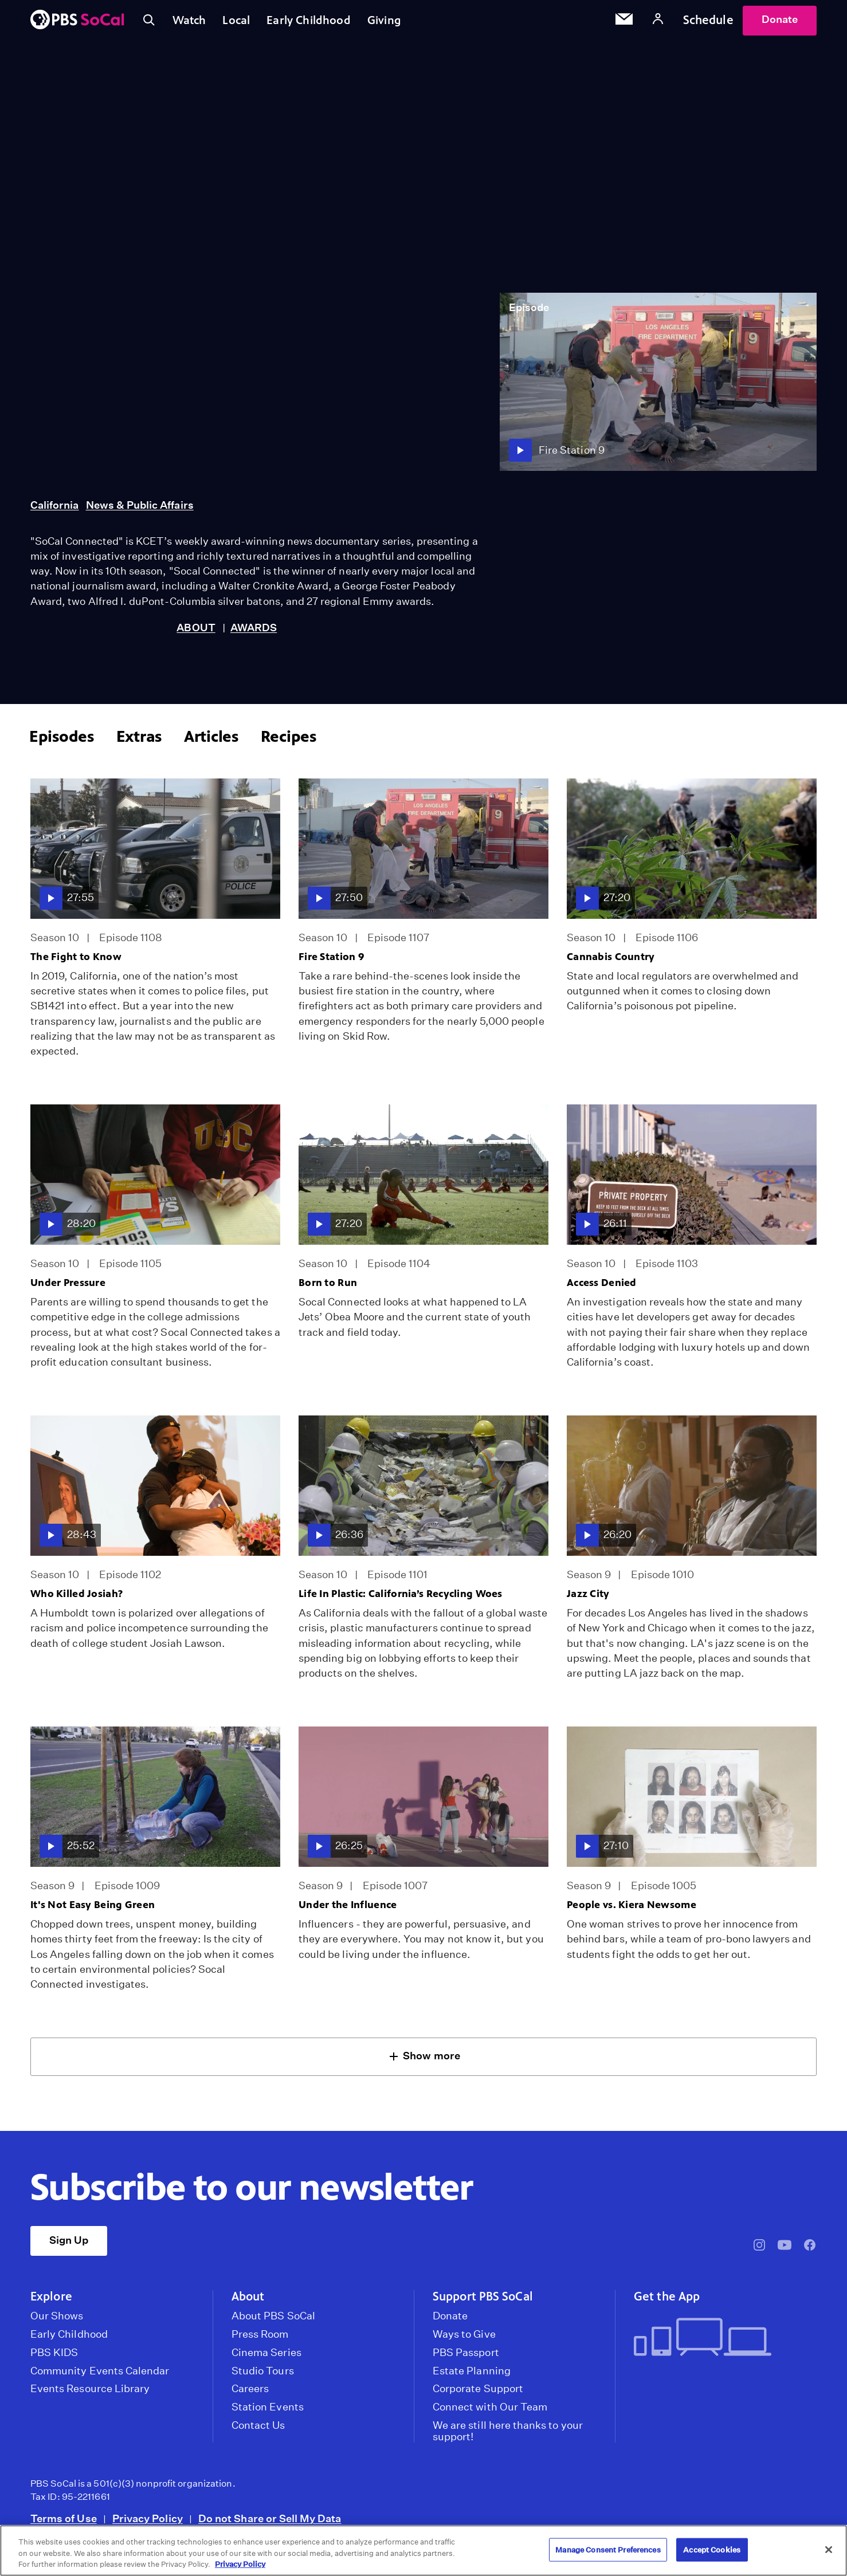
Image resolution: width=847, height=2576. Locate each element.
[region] (423, 2550)
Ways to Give (464, 2339)
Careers (250, 2394)
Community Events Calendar (99, 2376)
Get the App (667, 2301)
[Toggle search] (150, 23)
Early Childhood (318, 22)
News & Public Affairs (140, 510)
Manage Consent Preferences (607, 2549)
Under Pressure (67, 1287)
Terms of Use (63, 2524)
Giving (397, 22)
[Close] (828, 2549)
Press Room (260, 2339)
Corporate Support (478, 2394)
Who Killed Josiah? (76, 1598)
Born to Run (328, 1287)
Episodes (61, 741)
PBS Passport (466, 2357)
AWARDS (253, 633)
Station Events (268, 2412)
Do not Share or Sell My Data (270, 2524)
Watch (192, 22)
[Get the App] (720, 2343)
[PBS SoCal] (77, 23)
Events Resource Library (90, 2394)
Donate (780, 22)
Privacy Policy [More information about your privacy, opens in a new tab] (240, 2564)
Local (243, 22)
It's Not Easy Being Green (92, 1910)
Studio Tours (263, 2376)
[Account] (658, 22)
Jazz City (588, 1598)
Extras (139, 741)
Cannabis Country (611, 961)
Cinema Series (266, 2357)
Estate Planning (472, 2376)
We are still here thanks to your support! (508, 2436)
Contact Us (258, 2430)
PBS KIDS (54, 2357)
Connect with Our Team (490, 2412)
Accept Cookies (711, 2549)
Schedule (708, 22)
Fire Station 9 (331, 961)
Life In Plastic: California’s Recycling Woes (401, 1598)
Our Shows (57, 2321)
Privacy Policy (147, 2524)
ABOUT (196, 633)
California (54, 510)
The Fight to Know (75, 961)
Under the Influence (348, 1910)
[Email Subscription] (624, 23)
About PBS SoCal (273, 2321)
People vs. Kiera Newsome (631, 1910)
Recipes (288, 741)
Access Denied (602, 1287)
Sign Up (68, 2245)
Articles (211, 741)
